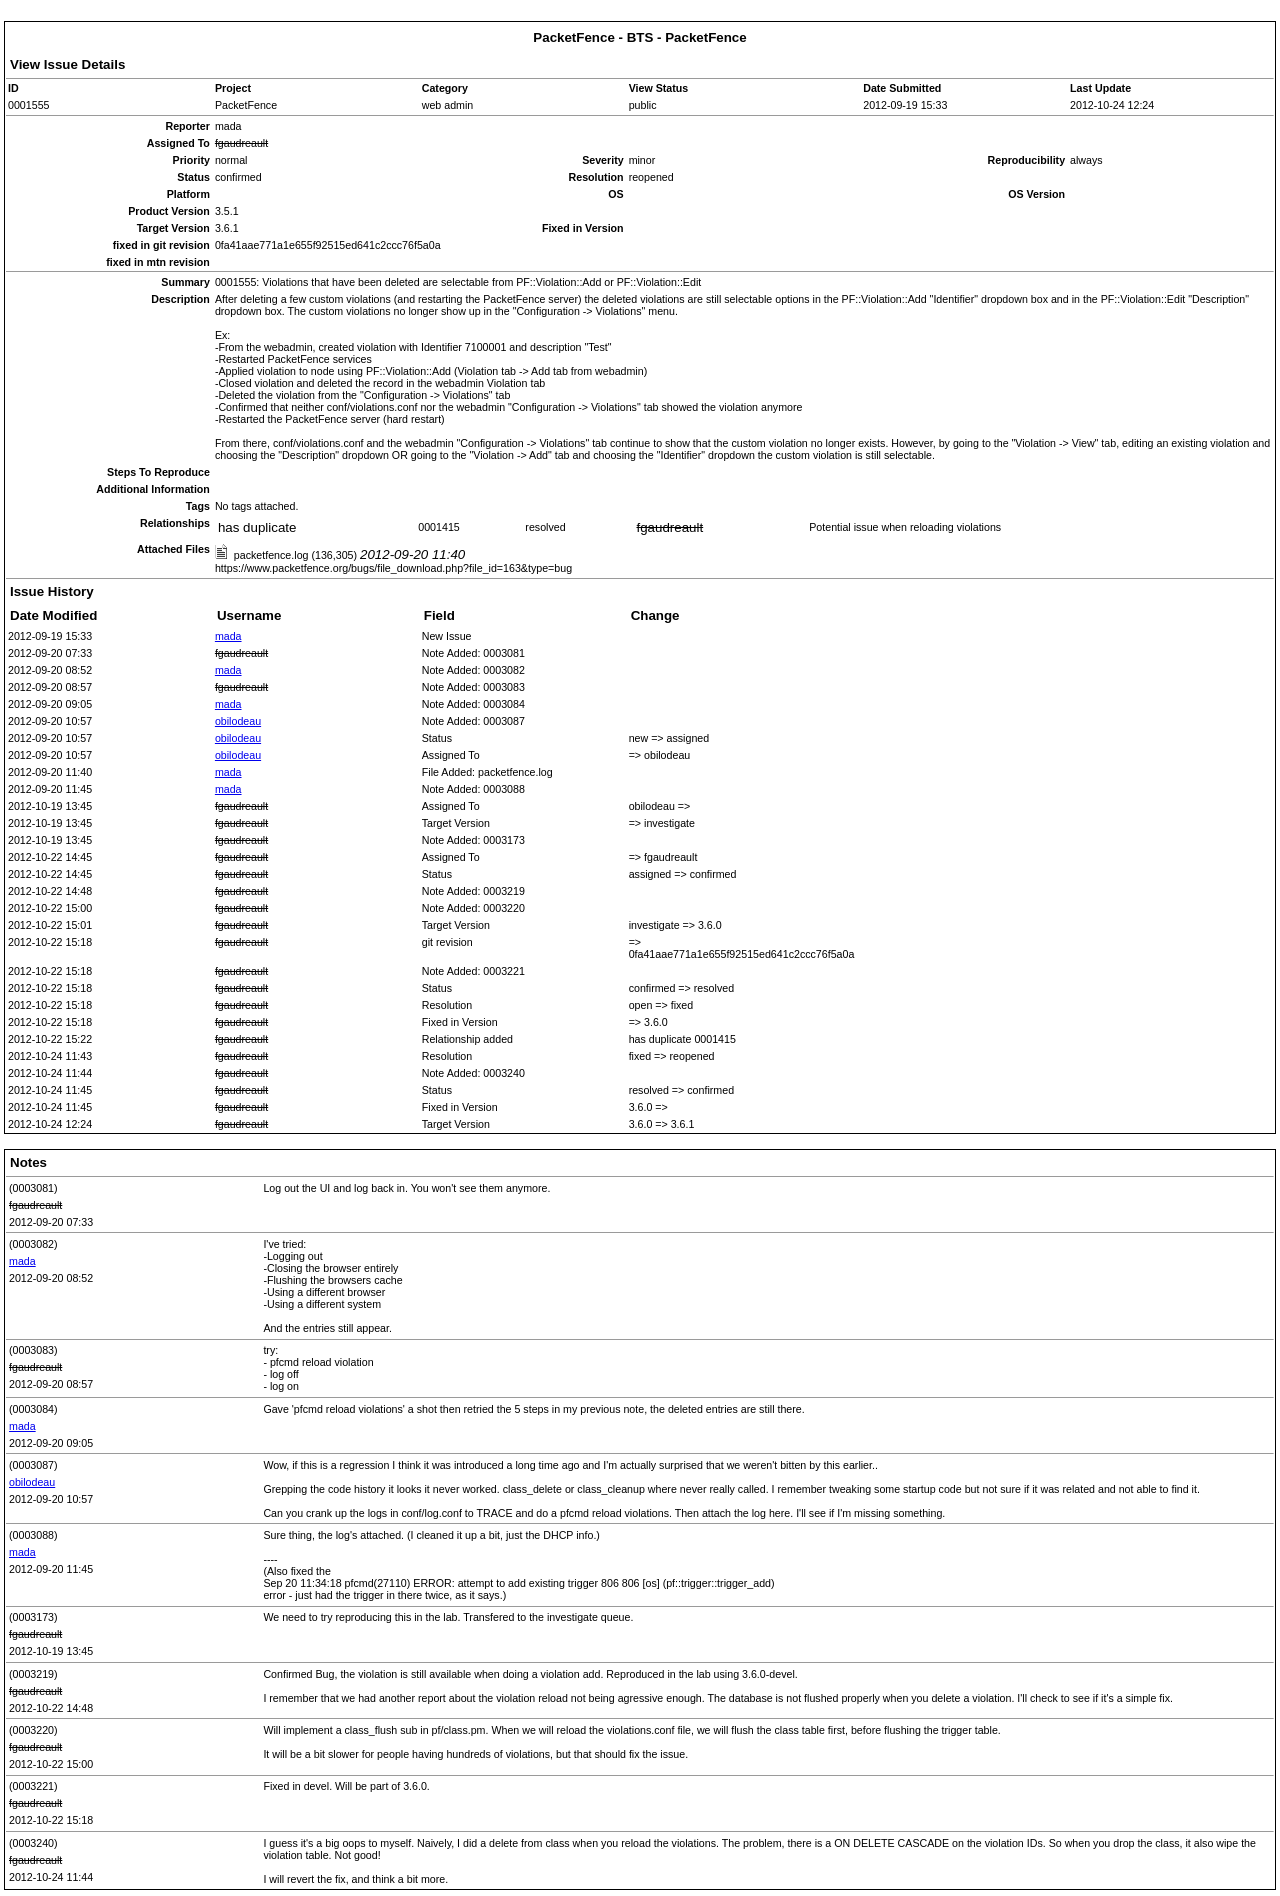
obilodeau (238, 721)
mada (228, 636)
